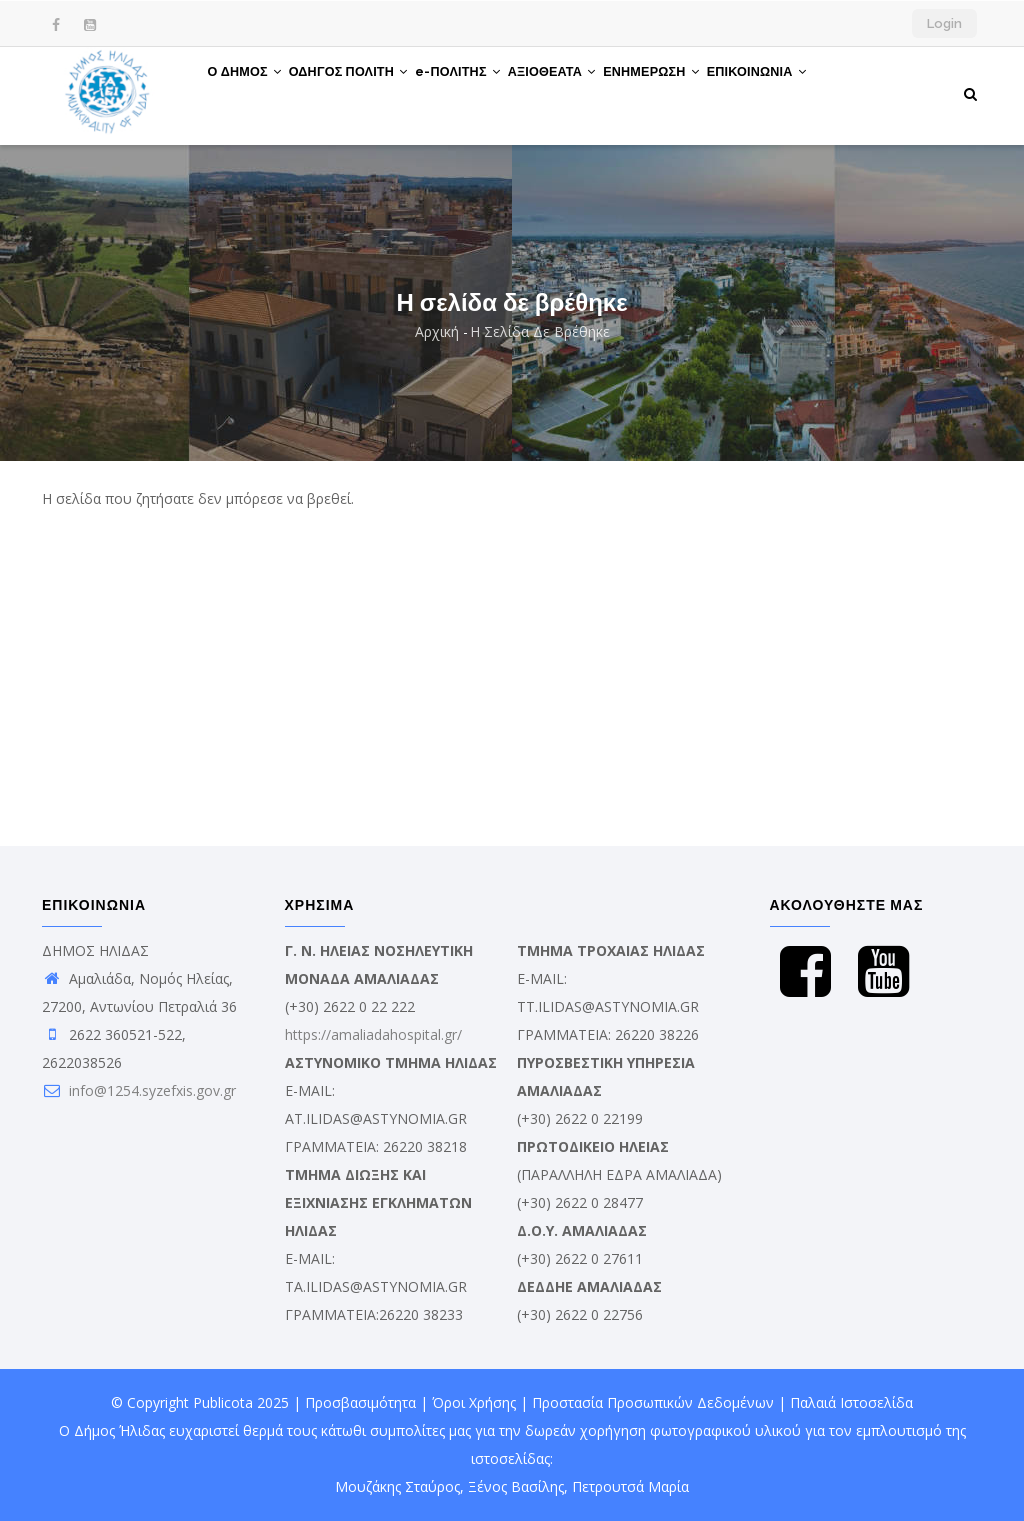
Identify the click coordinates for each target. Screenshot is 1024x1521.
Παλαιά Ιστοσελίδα (851, 1402)
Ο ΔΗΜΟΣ (251, 93)
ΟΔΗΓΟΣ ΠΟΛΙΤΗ (366, 93)
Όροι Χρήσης (474, 1402)
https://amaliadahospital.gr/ (373, 1034)
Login (944, 23)
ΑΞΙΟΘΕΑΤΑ (596, 93)
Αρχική (437, 331)
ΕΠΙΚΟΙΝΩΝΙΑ (824, 93)
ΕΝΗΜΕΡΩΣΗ (706, 93)
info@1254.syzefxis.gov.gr (139, 1090)
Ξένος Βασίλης (516, 1486)
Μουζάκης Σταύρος (397, 1486)
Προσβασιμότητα (360, 1402)
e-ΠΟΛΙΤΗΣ (489, 93)
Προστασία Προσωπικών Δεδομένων (653, 1402)
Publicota (223, 1402)
